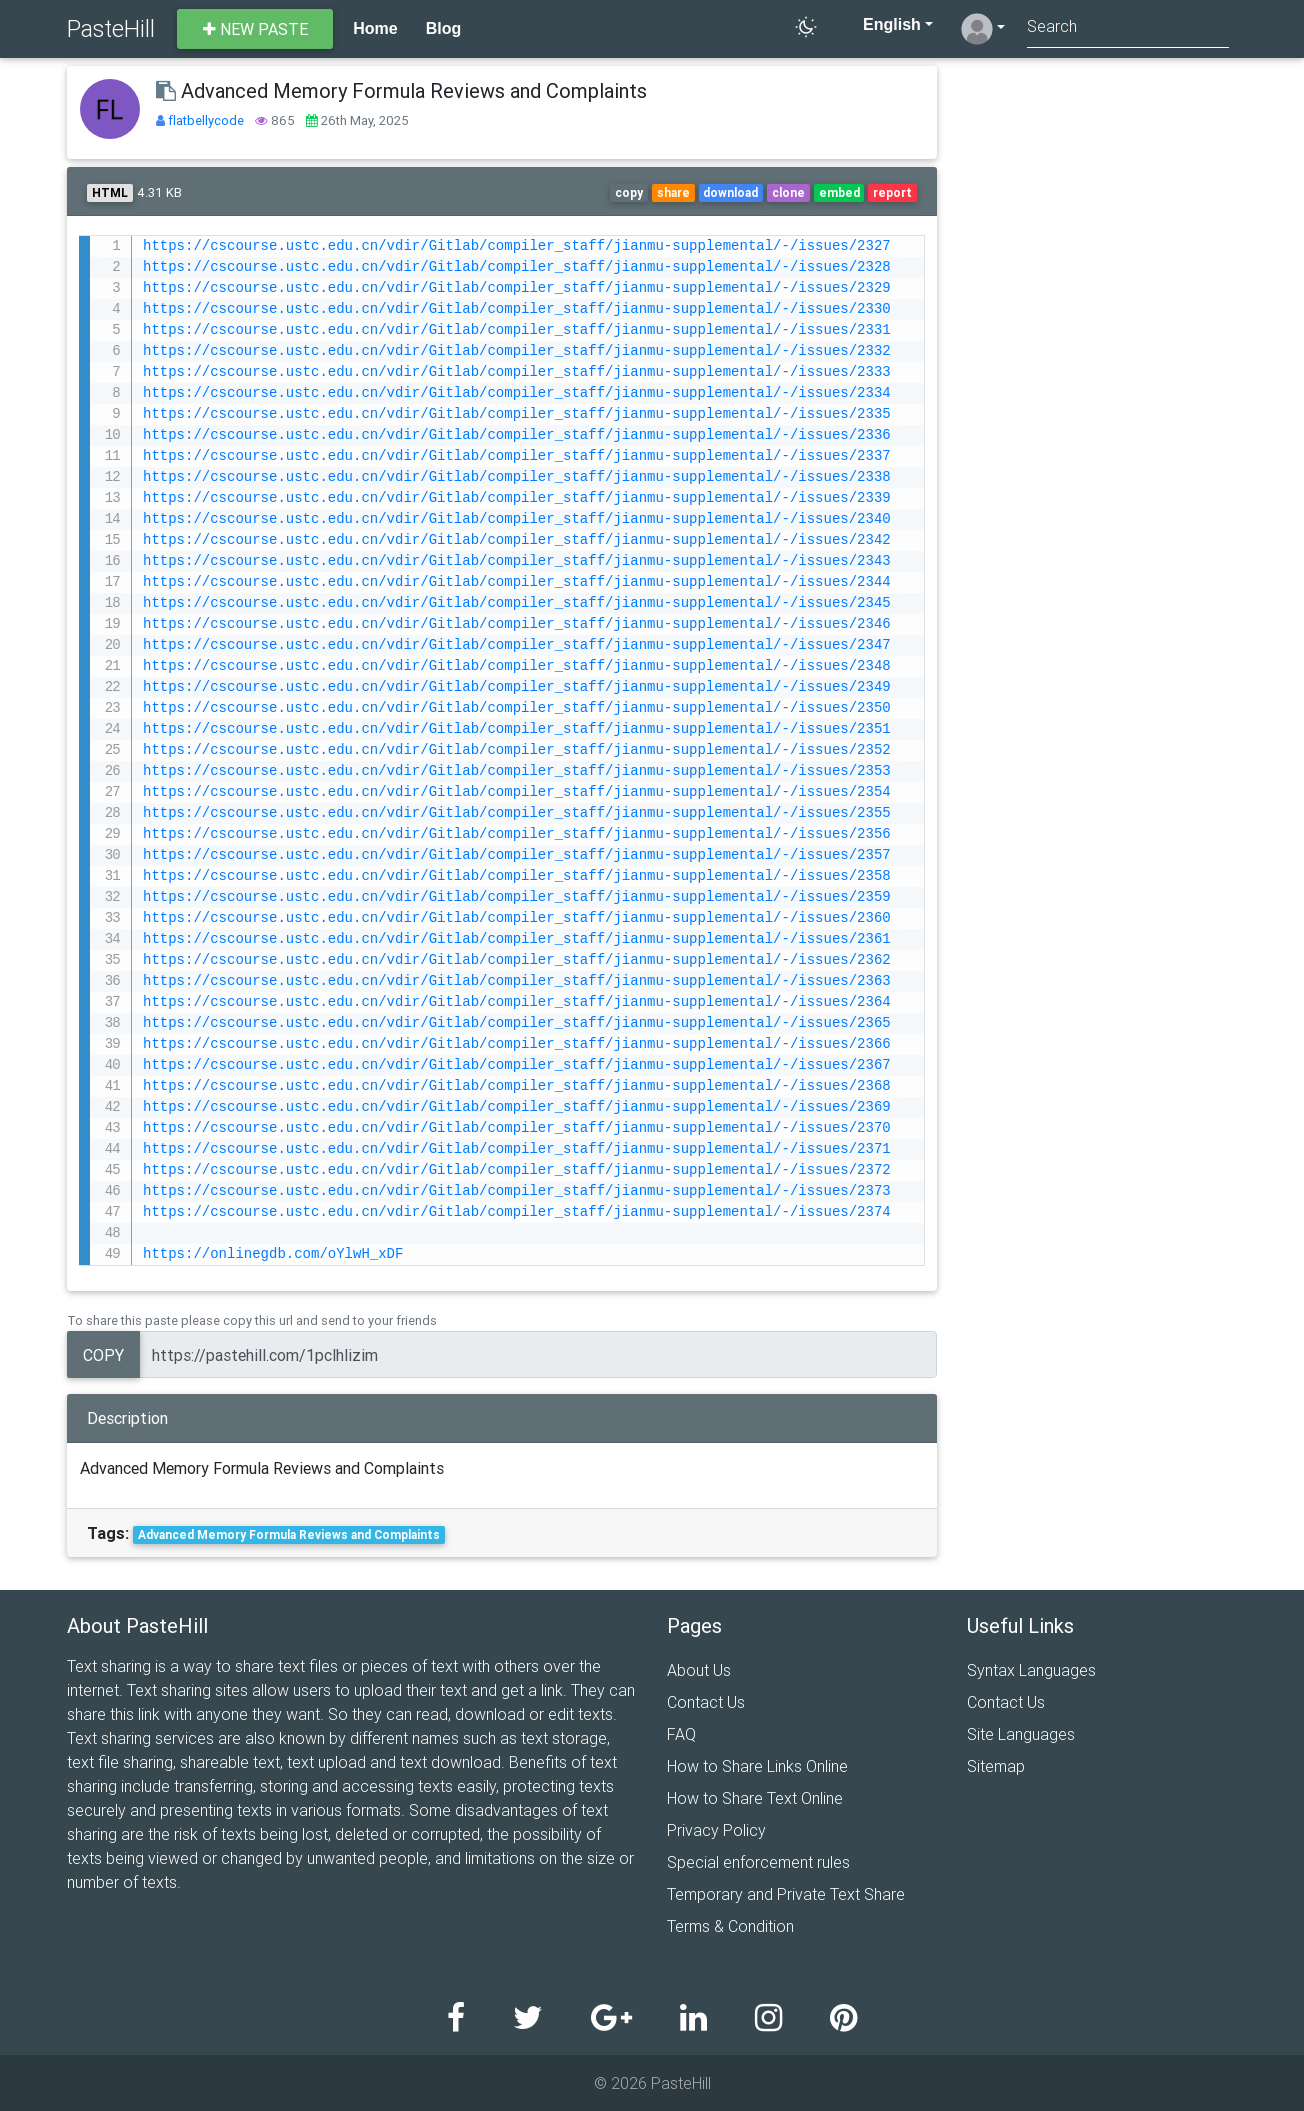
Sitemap (996, 1766)
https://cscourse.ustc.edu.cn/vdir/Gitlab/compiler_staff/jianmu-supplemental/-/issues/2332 (517, 351)
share (673, 192)
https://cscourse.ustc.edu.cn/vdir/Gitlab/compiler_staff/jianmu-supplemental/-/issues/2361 (517, 939)
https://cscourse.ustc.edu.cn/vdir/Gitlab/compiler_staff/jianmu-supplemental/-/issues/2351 (517, 729)
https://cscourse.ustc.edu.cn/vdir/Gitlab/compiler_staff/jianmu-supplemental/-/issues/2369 (517, 1107)
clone (788, 192)
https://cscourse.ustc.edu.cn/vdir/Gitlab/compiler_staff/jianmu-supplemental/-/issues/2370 (517, 1128)
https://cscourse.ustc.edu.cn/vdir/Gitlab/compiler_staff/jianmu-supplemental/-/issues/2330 (517, 309)
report (892, 192)
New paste (255, 29)
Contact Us (706, 1702)
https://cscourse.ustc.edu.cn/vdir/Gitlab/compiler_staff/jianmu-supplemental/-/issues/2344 (517, 582)
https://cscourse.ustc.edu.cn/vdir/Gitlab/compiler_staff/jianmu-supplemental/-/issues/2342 (517, 540)
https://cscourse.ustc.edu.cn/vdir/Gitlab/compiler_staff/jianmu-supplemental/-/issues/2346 (517, 624)
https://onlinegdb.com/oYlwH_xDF (273, 1254)
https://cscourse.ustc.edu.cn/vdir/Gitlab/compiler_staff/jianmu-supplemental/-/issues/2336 (517, 435)
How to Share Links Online (757, 1766)
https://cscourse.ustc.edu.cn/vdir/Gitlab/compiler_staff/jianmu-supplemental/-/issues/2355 (517, 813)
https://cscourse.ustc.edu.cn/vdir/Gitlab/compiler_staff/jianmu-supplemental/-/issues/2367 (517, 1065)
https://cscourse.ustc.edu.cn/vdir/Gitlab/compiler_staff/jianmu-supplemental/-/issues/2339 (517, 498)
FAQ (681, 1734)
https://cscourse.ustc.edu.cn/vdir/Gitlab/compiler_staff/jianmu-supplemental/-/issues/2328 (517, 267)
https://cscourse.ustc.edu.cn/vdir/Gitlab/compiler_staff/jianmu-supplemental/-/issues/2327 (517, 246)
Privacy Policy (716, 1830)
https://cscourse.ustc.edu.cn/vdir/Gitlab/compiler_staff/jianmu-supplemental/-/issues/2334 (517, 393)
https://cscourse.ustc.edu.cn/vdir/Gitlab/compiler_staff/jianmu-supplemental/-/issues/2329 (517, 288)
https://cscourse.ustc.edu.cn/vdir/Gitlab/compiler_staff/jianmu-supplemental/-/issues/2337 (517, 456)
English (881, 24)
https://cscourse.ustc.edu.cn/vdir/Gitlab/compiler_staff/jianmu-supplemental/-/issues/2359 (517, 897)
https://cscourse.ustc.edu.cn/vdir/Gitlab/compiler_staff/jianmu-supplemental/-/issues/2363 (517, 981)
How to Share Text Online (755, 1798)
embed (839, 192)
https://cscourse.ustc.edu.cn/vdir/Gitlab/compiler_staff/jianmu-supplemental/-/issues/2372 (517, 1170)
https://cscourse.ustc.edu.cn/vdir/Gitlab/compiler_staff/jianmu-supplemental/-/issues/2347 (517, 645)
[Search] (1128, 28)
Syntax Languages (1031, 1670)
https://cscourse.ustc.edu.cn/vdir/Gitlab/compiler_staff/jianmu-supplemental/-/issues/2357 (517, 855)
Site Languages (1021, 1734)
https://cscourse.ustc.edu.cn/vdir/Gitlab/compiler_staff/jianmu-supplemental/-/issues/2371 (517, 1149)
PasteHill (111, 28)
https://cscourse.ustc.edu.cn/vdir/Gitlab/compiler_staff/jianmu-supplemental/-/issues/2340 (517, 519)
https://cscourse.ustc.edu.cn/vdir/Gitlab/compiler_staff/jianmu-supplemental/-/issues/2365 (517, 1023)
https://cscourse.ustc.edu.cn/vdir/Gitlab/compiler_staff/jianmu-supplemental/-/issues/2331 (517, 330)
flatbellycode (207, 120)
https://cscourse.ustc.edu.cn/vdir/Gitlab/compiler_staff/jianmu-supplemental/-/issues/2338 (517, 477)
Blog (444, 28)
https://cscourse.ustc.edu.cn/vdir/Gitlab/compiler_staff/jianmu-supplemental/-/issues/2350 (517, 708)
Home (375, 28)
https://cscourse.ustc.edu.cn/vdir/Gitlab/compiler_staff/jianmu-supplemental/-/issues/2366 (517, 1044)
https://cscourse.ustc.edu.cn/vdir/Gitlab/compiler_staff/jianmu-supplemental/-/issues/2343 (517, 561)
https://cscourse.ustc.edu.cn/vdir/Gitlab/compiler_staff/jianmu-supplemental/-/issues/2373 (517, 1191)
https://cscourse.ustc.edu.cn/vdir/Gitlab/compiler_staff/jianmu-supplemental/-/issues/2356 (517, 834)
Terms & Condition (730, 1926)
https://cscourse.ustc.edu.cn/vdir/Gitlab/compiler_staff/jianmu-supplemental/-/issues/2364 (517, 1002)
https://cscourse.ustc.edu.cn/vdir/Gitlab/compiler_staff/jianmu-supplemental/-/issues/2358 (517, 876)
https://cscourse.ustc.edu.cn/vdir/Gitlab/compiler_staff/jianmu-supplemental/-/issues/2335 (517, 414)
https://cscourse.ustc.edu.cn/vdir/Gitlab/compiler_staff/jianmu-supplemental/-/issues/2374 (517, 1212)
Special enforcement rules (758, 1862)
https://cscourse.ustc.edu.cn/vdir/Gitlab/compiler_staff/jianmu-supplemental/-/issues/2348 (517, 666)
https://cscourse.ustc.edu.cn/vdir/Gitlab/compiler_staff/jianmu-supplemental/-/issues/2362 (517, 960)
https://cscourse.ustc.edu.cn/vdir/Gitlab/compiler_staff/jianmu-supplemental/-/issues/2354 (517, 792)
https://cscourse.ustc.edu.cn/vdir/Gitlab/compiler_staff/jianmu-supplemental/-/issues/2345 (517, 603)
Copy (103, 1355)
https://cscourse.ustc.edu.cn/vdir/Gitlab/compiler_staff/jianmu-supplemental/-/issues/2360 (517, 918)
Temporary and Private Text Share (786, 1894)
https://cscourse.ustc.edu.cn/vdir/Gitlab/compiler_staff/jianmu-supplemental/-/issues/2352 (517, 750)
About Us (699, 1670)
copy (629, 192)
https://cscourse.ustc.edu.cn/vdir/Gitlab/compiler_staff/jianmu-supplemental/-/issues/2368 (517, 1086)
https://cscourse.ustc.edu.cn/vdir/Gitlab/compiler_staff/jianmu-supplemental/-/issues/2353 (517, 771)
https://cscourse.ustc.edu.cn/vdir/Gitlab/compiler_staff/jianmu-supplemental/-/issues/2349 (517, 687)
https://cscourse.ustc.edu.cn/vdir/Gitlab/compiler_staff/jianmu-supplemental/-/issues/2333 (517, 372)
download (730, 192)
